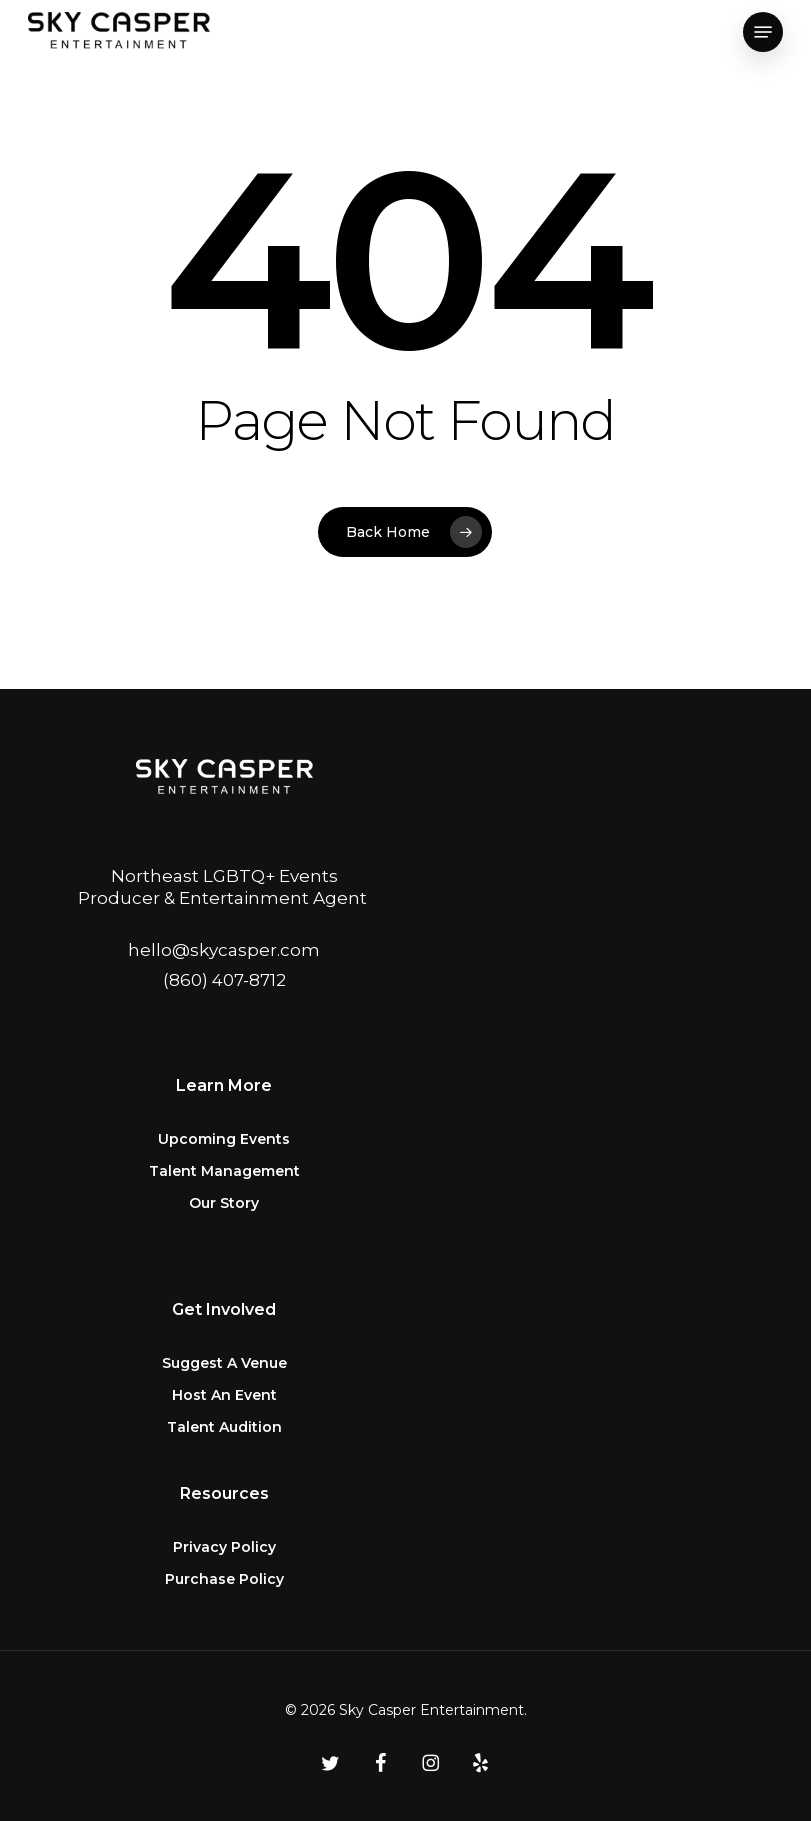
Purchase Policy (224, 1579)
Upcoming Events (224, 1139)
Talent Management (224, 1171)
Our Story (224, 1203)
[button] (763, 32)
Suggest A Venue (224, 1363)
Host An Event (224, 1395)
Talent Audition (224, 1427)
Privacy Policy (224, 1547)
